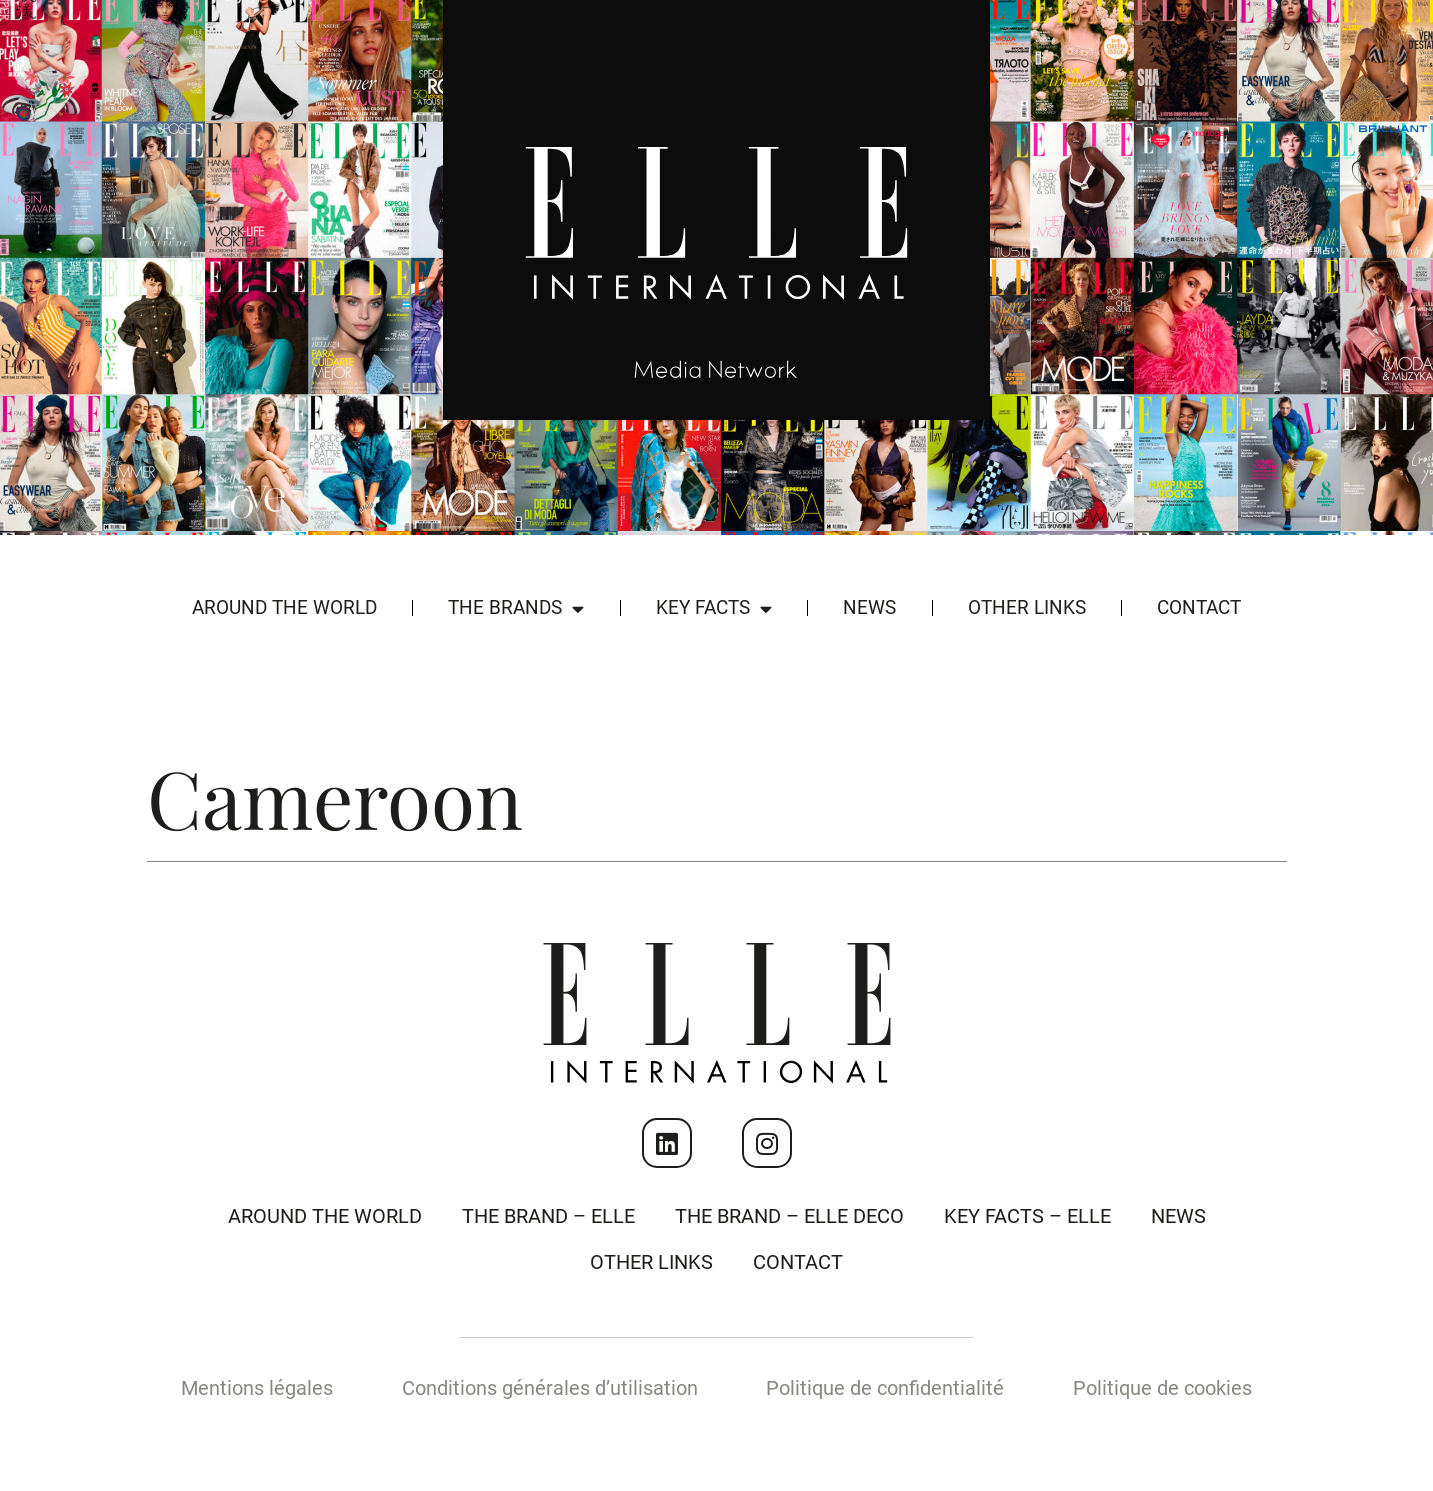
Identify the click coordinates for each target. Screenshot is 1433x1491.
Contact (1199, 607)
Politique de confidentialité (885, 1388)
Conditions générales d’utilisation (550, 1388)
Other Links (1027, 607)
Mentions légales (257, 1388)
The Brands (516, 608)
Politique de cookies (1162, 1388)
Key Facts (714, 608)
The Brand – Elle (548, 1216)
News (869, 607)
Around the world (284, 607)
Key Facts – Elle (1027, 1216)
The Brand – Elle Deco (789, 1216)
